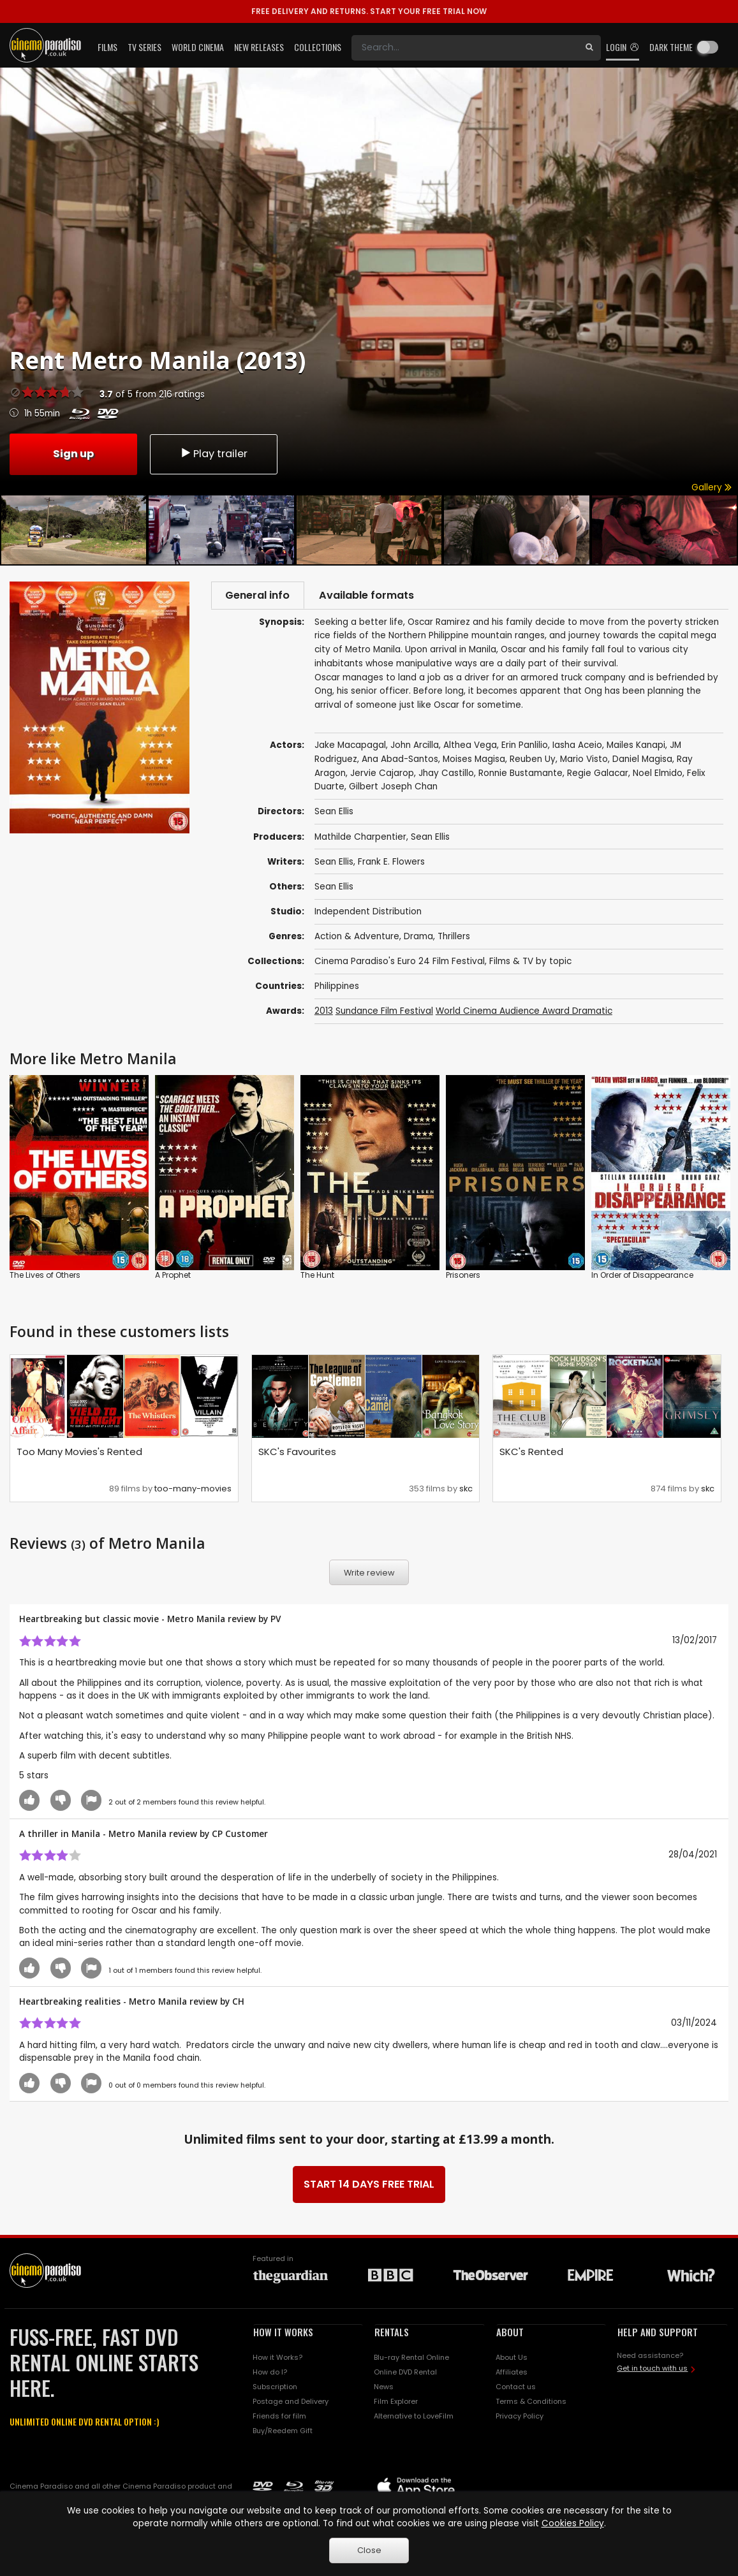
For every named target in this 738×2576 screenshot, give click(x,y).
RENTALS (391, 2334)
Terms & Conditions (531, 2402)
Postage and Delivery (290, 2402)
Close (369, 2550)
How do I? (270, 2374)
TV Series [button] (144, 47)
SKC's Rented (531, 1453)
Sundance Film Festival (384, 1012)
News (384, 2388)
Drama (418, 938)
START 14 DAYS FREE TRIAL (369, 2186)
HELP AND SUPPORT (657, 2334)
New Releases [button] (259, 47)
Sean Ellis (430, 838)
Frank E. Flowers (391, 863)
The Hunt (317, 1276)
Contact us (516, 2388)
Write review (369, 1574)
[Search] (464, 48)
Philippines (336, 987)
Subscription (275, 2388)
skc (466, 1490)
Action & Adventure (356, 938)
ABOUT (510, 2334)
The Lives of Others (45, 1276)
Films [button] (107, 47)
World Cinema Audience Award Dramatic (524, 1012)
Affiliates (512, 2374)
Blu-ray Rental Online (411, 2359)
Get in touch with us (652, 2369)
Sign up (73, 453)
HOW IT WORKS (283, 2334)
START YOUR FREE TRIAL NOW (369, 11)
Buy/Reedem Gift (283, 2432)
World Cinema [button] (198, 47)
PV (275, 1620)
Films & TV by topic (530, 962)
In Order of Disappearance (642, 1276)
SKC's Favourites (297, 1453)
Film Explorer (396, 2402)
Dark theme (671, 47)
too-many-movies (193, 1490)
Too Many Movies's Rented (79, 1453)
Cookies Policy (573, 2523)
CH (238, 2003)
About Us (512, 2359)
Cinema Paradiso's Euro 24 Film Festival (399, 962)
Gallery (711, 487)
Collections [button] (317, 47)
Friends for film (279, 2417)
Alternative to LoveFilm (414, 2417)
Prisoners (463, 1276)
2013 (323, 1012)
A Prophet (173, 1276)
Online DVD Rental (405, 2374)
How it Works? (277, 2359)
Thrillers (454, 938)
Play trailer (213, 453)
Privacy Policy (519, 2417)
